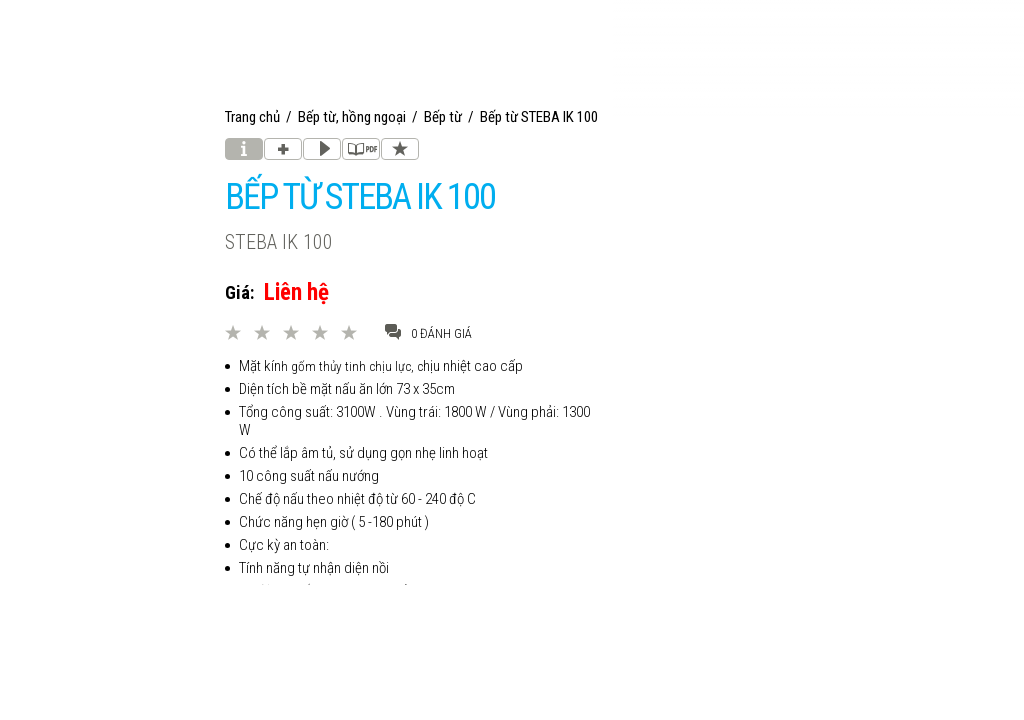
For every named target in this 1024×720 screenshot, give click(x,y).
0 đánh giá (428, 332)
